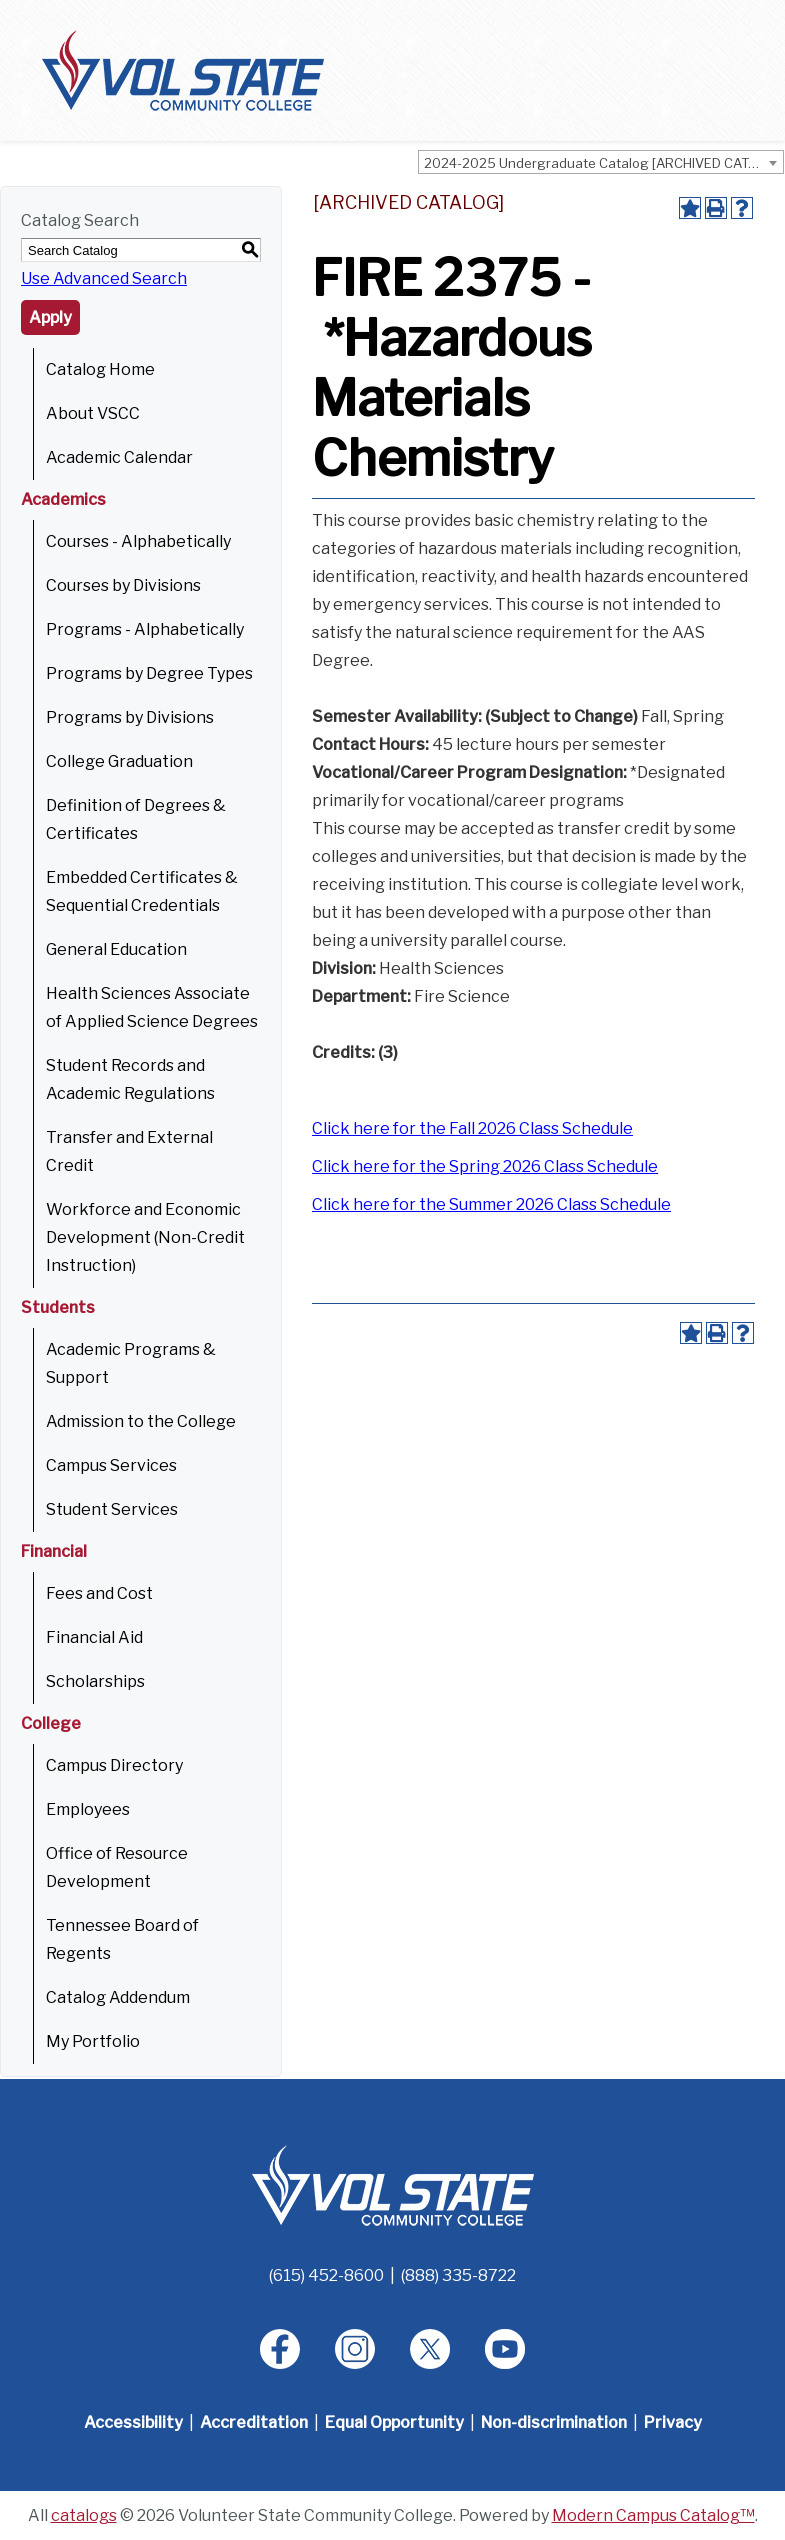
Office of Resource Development (117, 1867)
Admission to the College (141, 1421)
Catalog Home (100, 369)
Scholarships (95, 1681)
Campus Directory (114, 1765)
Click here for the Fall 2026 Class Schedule (472, 1128)
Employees (88, 1809)
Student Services (112, 1509)
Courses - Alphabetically (138, 541)
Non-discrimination (554, 2422)
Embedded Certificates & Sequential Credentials (142, 891)
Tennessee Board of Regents (122, 1939)
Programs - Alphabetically (145, 629)
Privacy (673, 2422)
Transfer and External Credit (129, 1151)
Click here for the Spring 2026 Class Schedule (485, 1166)
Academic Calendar (119, 457)
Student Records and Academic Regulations (130, 1079)
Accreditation (254, 2422)
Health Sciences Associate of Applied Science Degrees (152, 1007)
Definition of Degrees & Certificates (136, 819)
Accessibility (133, 2422)
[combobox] (601, 162)
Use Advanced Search (104, 278)
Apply (50, 317)
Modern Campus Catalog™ (653, 2515)
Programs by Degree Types (149, 673)
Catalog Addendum (118, 1997)
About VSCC (93, 413)
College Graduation (119, 761)
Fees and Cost (99, 1593)
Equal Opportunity (394, 2422)
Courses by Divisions (123, 585)
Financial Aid (94, 1637)
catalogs (84, 2515)
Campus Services (111, 1465)
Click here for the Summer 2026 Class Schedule (491, 1204)
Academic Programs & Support (131, 1363)
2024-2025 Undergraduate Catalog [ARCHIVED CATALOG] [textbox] (603, 163)
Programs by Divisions (130, 717)
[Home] (393, 2184)
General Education (116, 949)
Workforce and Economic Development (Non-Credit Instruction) (145, 1237)
